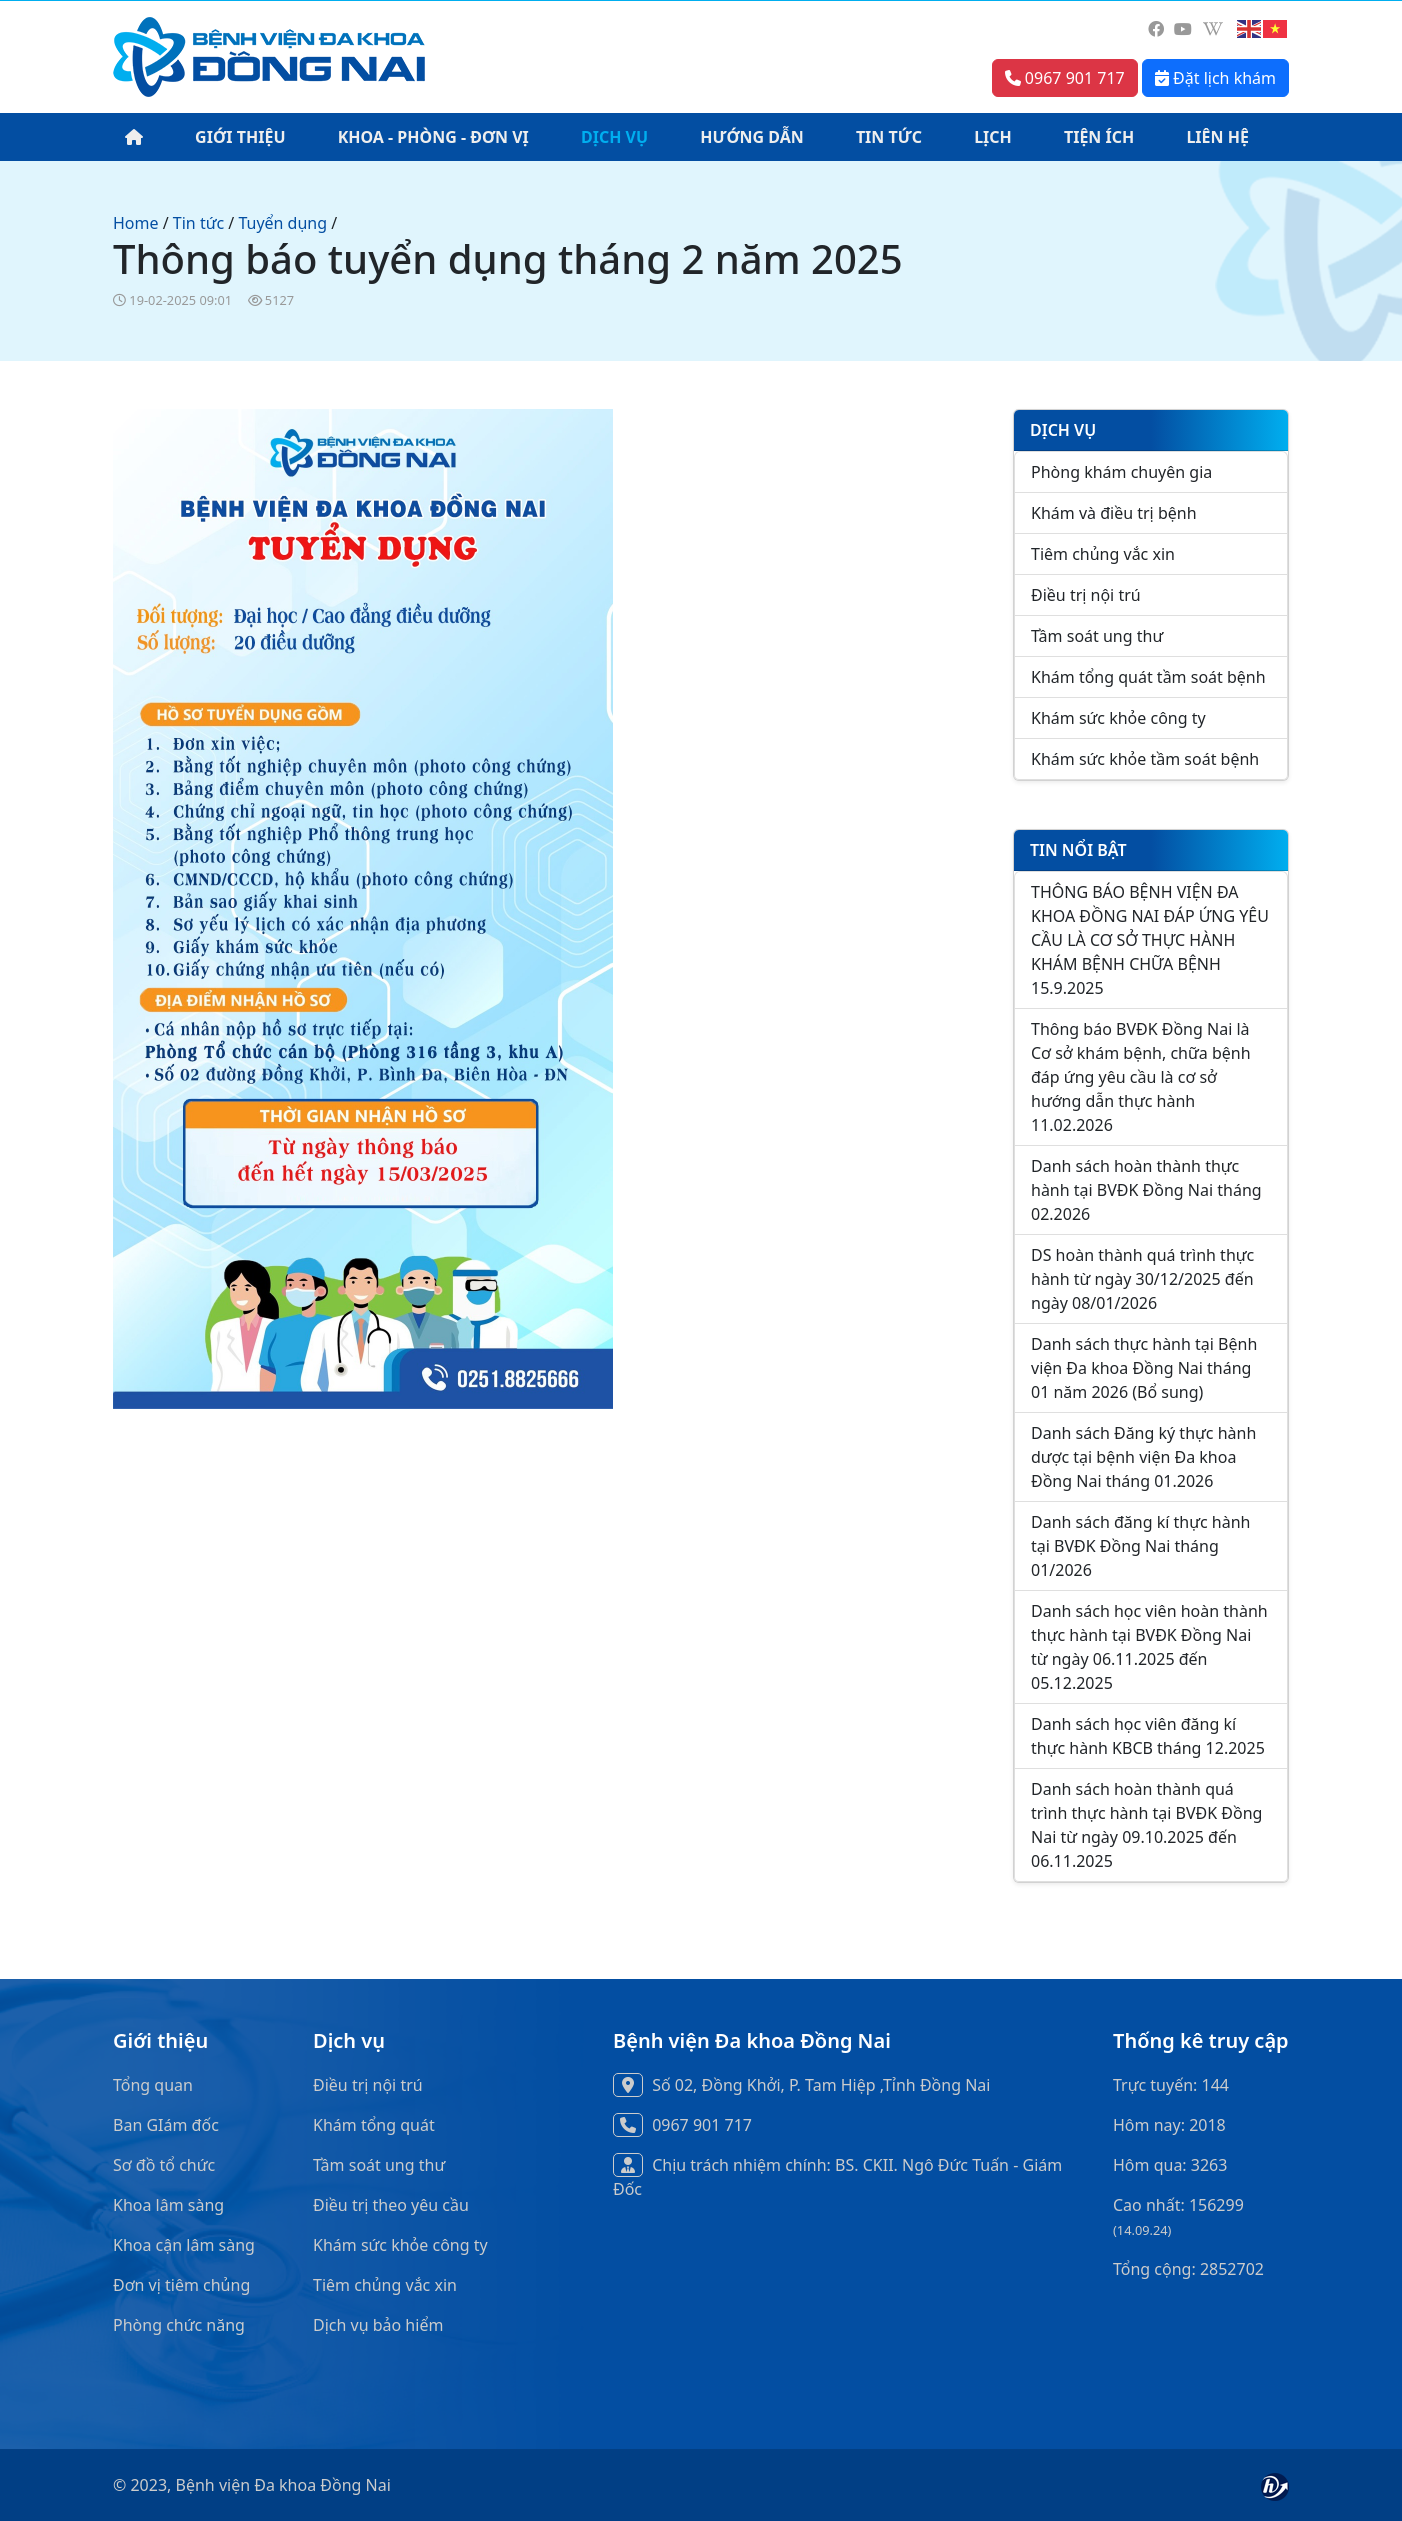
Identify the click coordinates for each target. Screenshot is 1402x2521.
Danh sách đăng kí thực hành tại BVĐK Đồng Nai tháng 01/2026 (1140, 1546)
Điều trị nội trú (1086, 595)
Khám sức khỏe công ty (1118, 718)
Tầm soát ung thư (1097, 636)
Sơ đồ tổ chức (164, 2165)
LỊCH (993, 137)
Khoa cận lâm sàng (184, 2245)
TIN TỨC (889, 137)
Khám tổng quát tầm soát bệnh (1148, 677)
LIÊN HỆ (1217, 137)
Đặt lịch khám (1215, 78)
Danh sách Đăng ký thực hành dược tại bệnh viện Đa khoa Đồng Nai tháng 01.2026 (1143, 1457)
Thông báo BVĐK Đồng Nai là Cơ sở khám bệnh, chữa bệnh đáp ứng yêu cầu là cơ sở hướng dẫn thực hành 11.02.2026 (1141, 1077)
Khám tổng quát (374, 2125)
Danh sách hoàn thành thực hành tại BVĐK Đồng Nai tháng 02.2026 (1146, 1190)
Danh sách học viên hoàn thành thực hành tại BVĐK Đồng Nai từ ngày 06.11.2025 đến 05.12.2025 (1149, 1647)
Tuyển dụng (282, 223)
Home (136, 223)
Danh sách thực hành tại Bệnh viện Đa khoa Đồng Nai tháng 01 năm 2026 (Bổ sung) (1144, 1368)
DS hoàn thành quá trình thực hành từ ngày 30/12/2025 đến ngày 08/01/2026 (1142, 1279)
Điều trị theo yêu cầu (391, 2205)
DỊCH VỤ (614, 137)
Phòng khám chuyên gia (1121, 472)
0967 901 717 (1065, 78)
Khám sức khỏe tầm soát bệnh (1145, 759)
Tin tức (198, 223)
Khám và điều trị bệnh (1114, 513)
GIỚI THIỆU (240, 137)
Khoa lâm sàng (168, 2205)
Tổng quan (153, 2085)
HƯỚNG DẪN (752, 137)
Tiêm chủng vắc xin (1103, 554)
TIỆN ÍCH (1099, 137)
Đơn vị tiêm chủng (181, 2285)
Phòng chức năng (179, 2325)
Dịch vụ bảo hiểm (378, 2325)
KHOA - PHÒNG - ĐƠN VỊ (433, 137)
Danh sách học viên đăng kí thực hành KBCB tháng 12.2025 (1148, 1736)
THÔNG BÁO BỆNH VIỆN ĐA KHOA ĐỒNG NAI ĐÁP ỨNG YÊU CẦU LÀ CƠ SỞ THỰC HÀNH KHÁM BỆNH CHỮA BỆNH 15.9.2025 (1150, 940)
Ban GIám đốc (166, 2125)
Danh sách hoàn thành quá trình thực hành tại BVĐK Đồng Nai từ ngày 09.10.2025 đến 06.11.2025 (1146, 1825)
